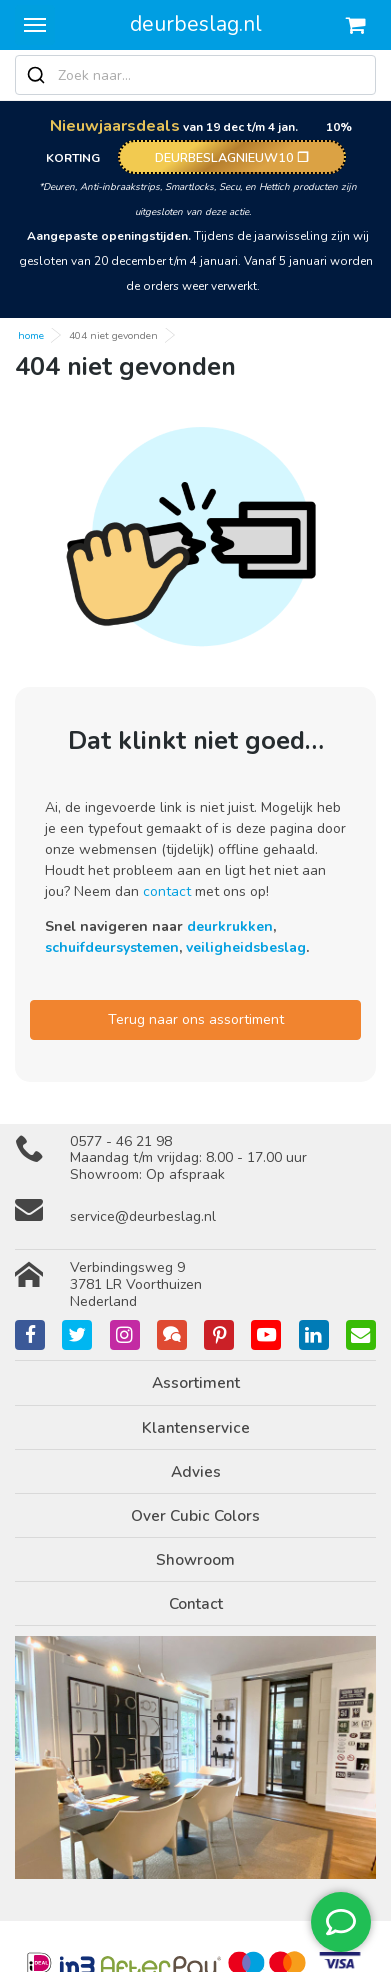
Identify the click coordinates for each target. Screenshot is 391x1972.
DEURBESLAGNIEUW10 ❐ (232, 157)
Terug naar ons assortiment (196, 1019)
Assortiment (196, 1382)
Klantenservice (196, 1427)
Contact (196, 1603)
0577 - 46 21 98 (121, 1141)
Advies (196, 1471)
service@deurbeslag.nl (143, 1216)
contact (167, 891)
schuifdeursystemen (112, 947)
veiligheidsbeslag (246, 947)
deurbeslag (196, 24)
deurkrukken (230, 926)
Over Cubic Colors (195, 1515)
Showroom (195, 1559)
